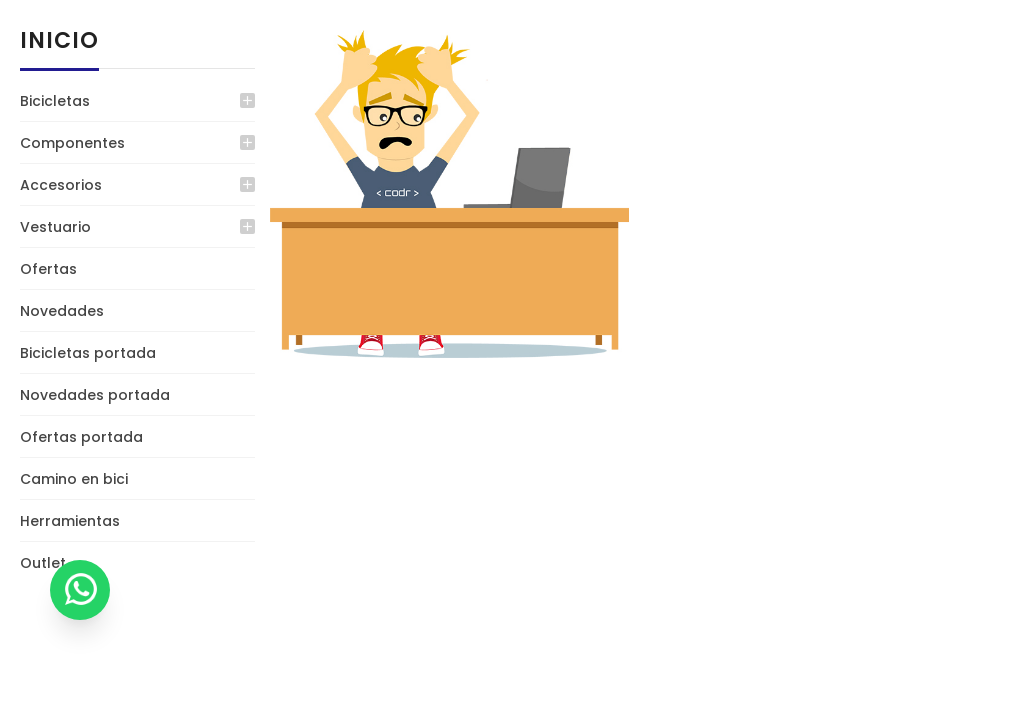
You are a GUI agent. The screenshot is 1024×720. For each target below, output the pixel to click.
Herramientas (70, 521)
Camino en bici (74, 479)
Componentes (72, 143)
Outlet (43, 563)
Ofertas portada (81, 437)
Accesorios (61, 185)
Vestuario (55, 227)
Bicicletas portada (88, 353)
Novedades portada (95, 395)
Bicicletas (55, 101)
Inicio (59, 40)
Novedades (62, 311)
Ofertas (48, 269)
